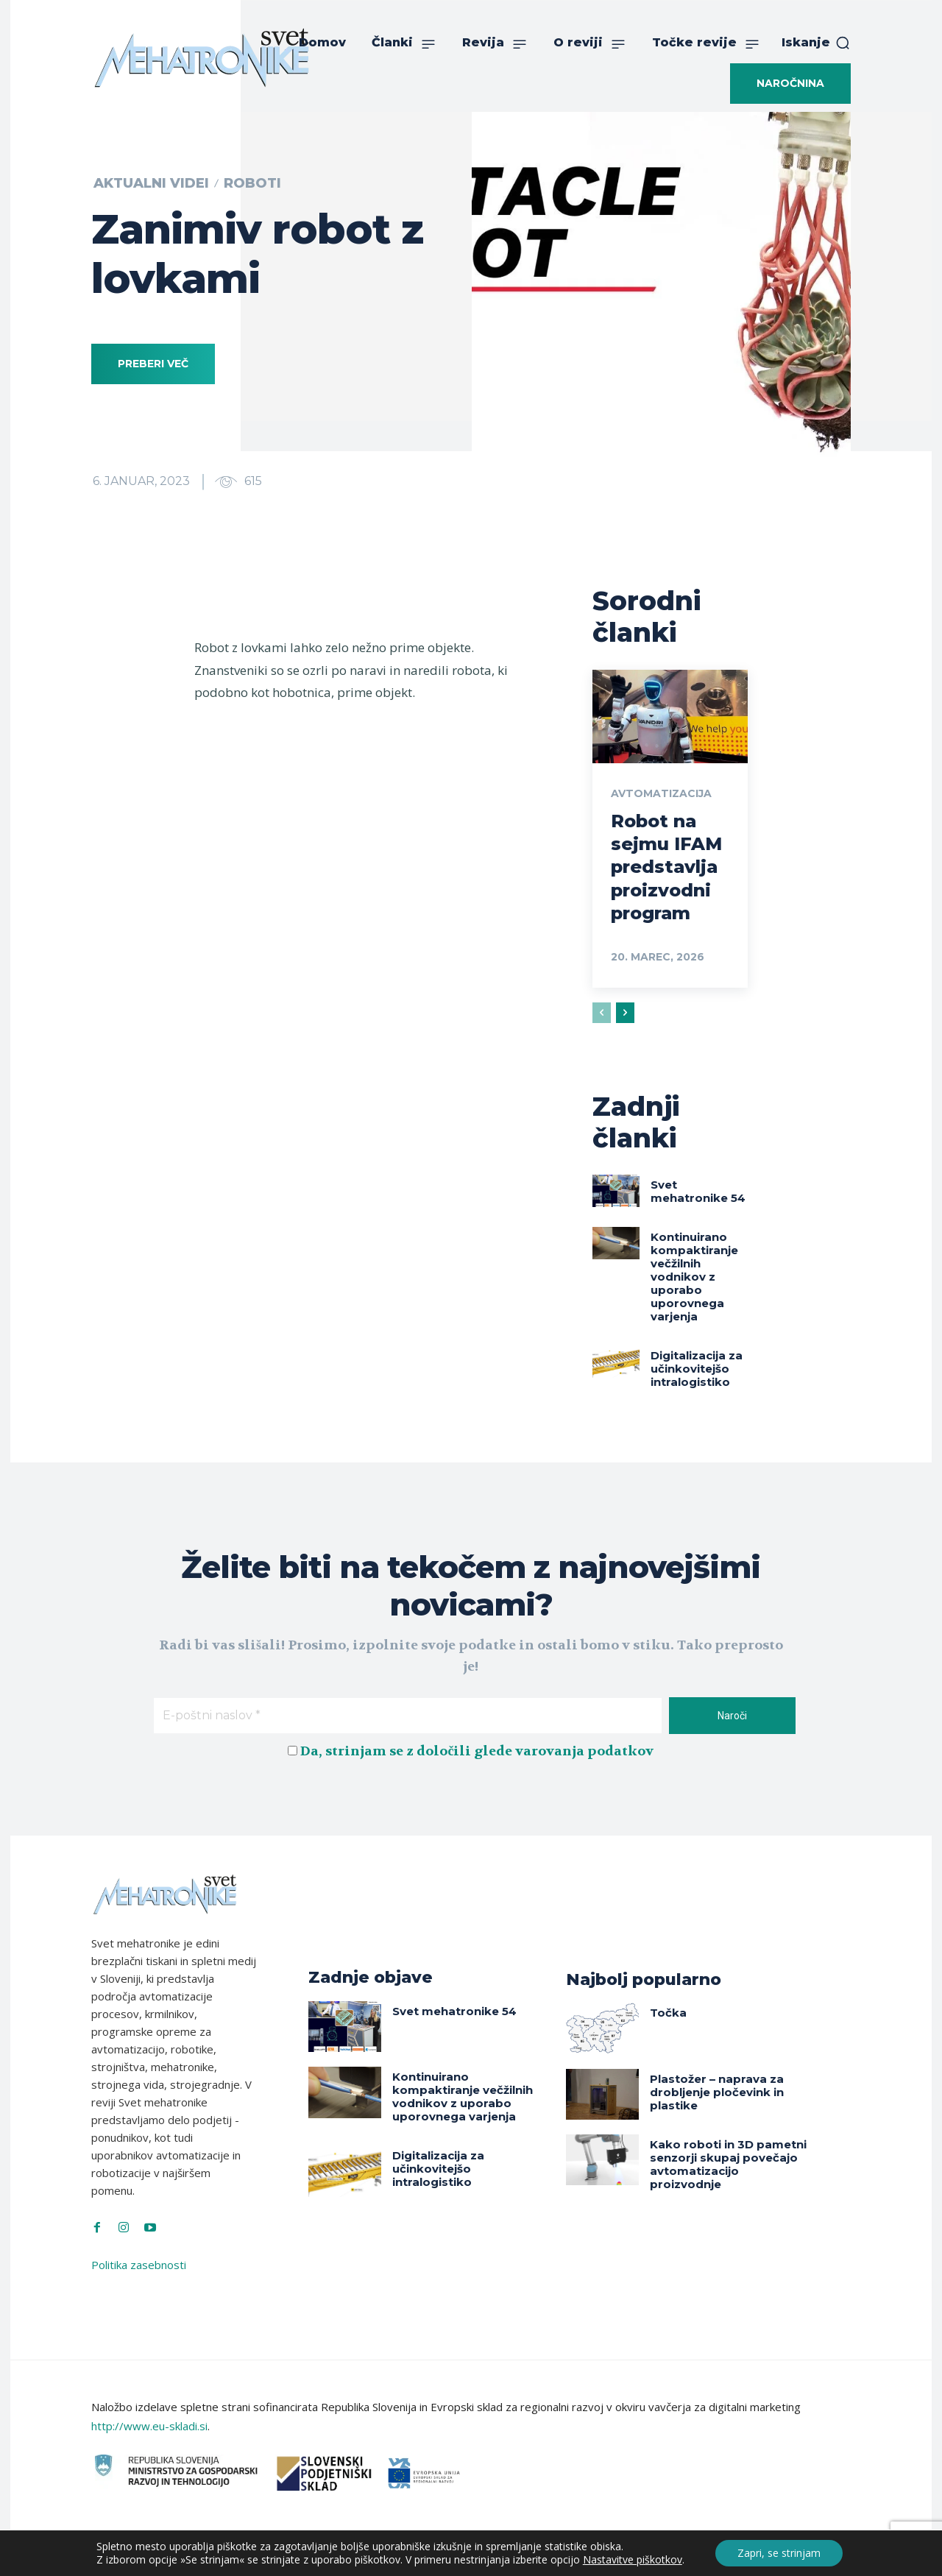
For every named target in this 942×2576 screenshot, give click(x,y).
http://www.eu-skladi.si (149, 2425)
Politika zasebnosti (138, 2264)
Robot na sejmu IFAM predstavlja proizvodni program (666, 867)
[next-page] (625, 1012)
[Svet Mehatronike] (201, 57)
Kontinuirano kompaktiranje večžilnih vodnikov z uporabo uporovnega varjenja (694, 1276)
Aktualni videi (151, 183)
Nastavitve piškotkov (632, 2559)
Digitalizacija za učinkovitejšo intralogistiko (697, 1368)
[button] (816, 43)
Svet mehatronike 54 (698, 1191)
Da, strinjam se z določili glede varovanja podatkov (477, 1751)
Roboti (252, 183)
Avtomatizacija (661, 793)
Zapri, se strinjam (779, 2553)
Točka (668, 2013)
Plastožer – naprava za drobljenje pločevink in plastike (717, 2092)
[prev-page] (601, 1012)
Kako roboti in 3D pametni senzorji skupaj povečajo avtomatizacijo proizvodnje (728, 2164)
